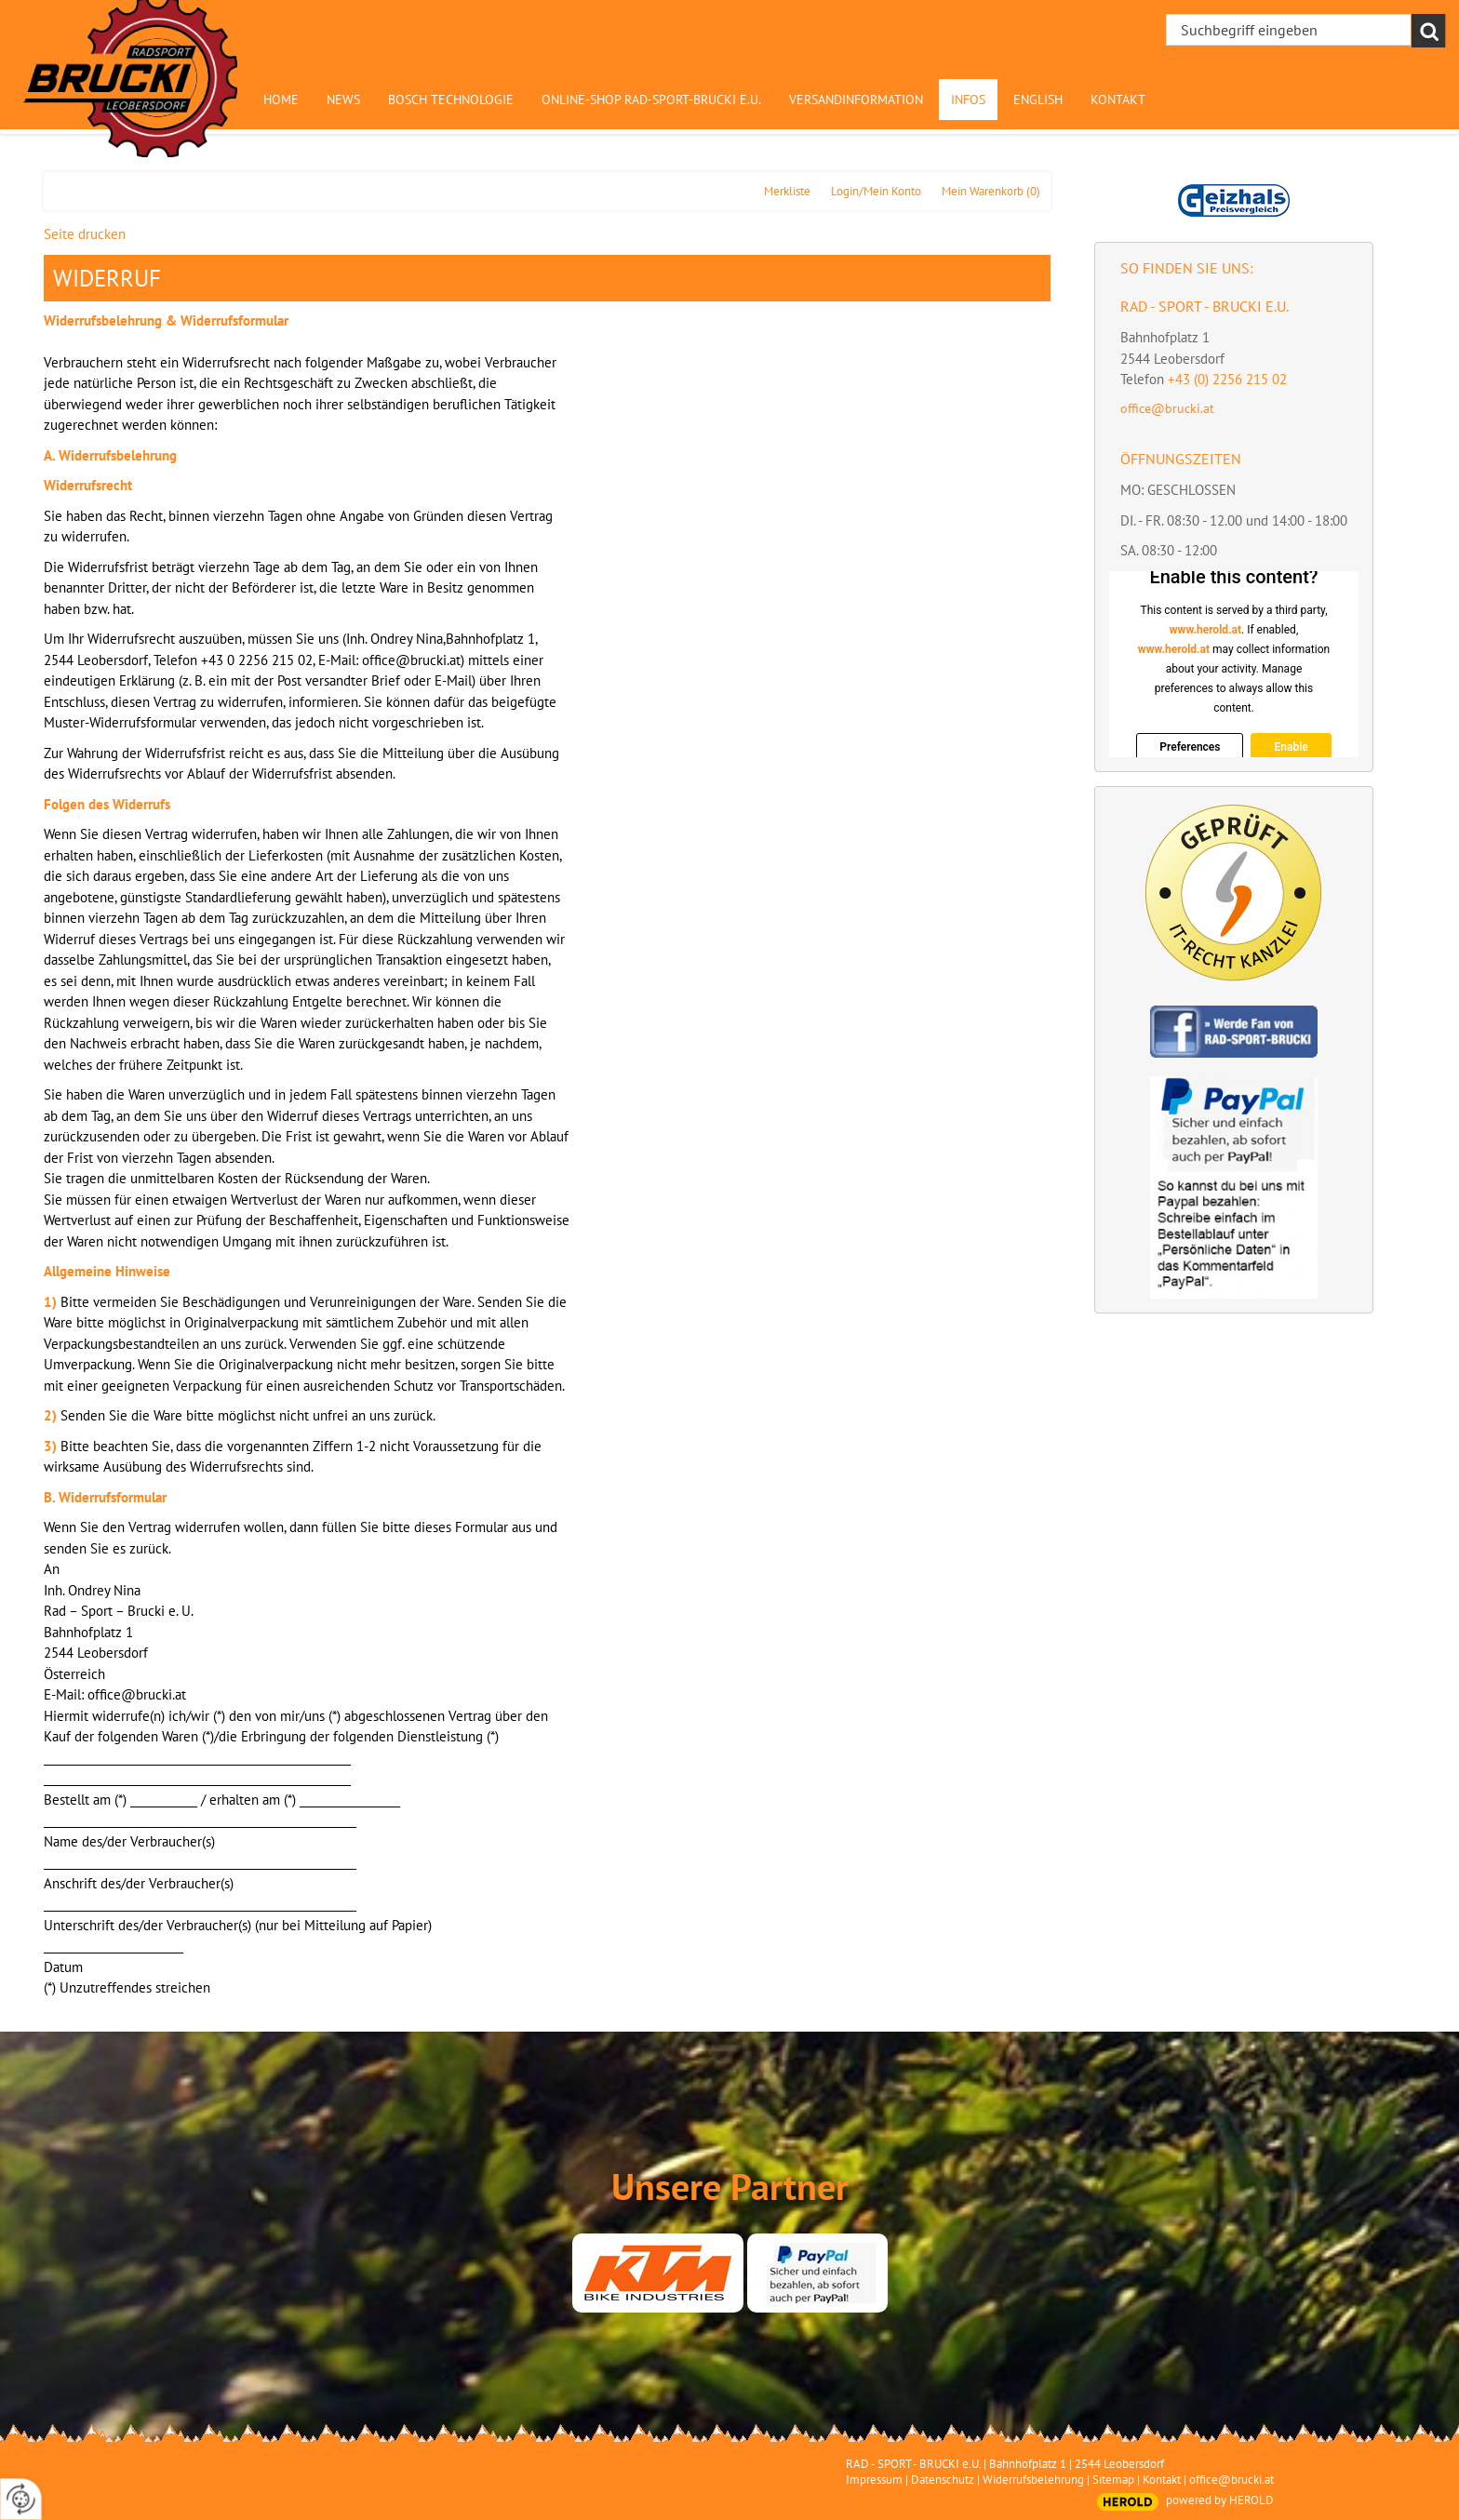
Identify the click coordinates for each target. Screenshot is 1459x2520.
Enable (1290, 746)
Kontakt (1162, 2479)
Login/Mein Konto (876, 191)
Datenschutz (942, 2479)
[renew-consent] (21, 2499)
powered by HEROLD (1220, 2500)
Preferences (1189, 746)
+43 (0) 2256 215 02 (1227, 379)
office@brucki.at (1167, 408)
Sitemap (1113, 2479)
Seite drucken (85, 234)
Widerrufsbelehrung (1033, 2479)
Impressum (874, 2479)
